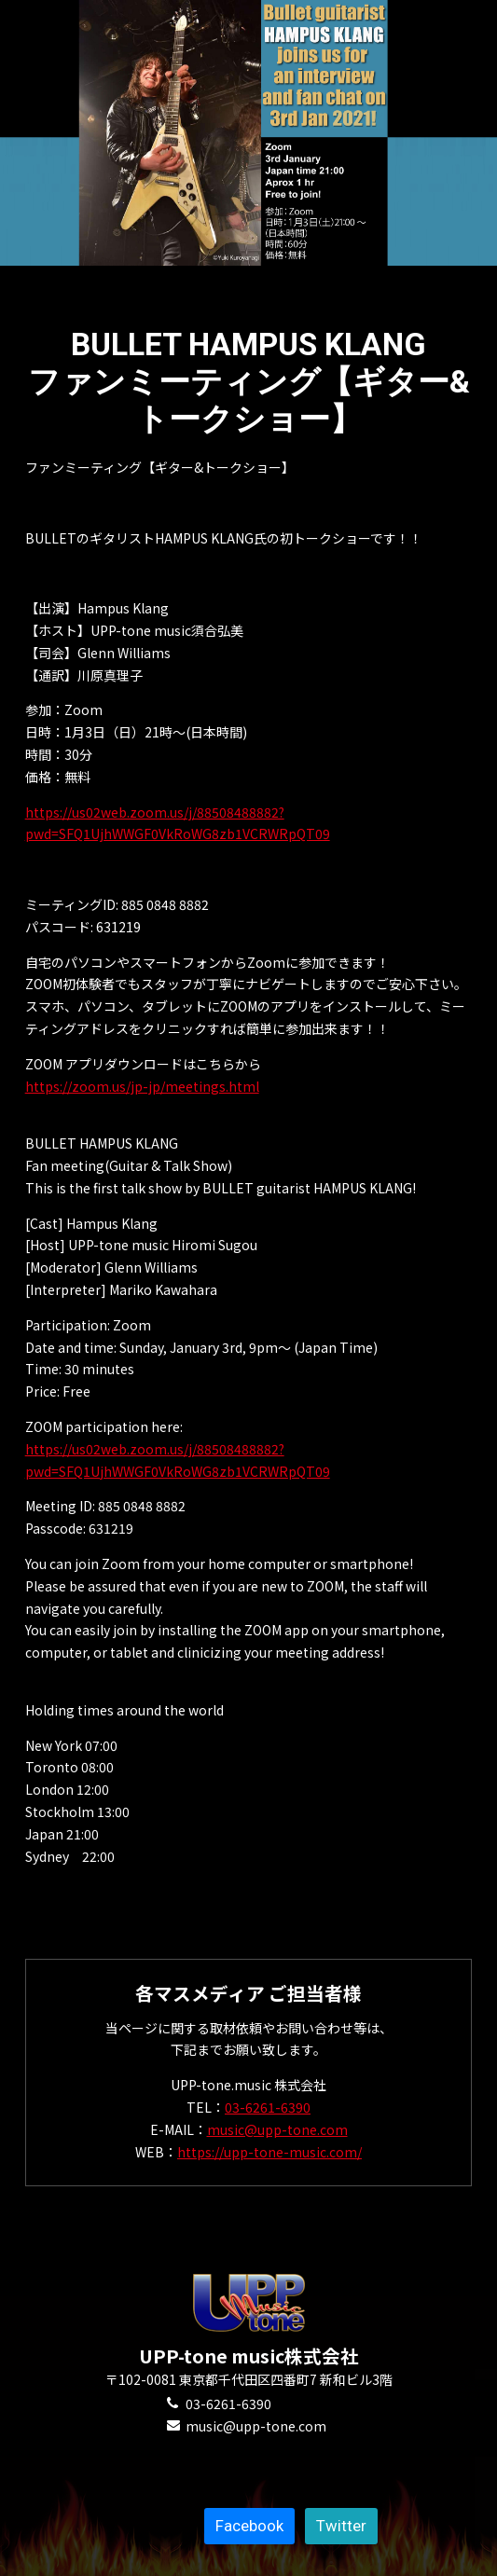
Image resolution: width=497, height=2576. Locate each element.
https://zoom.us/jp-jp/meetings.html (142, 1086)
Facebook (249, 2525)
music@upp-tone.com (277, 2129)
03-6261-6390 (268, 2107)
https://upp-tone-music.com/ (269, 2151)
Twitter (341, 2525)
